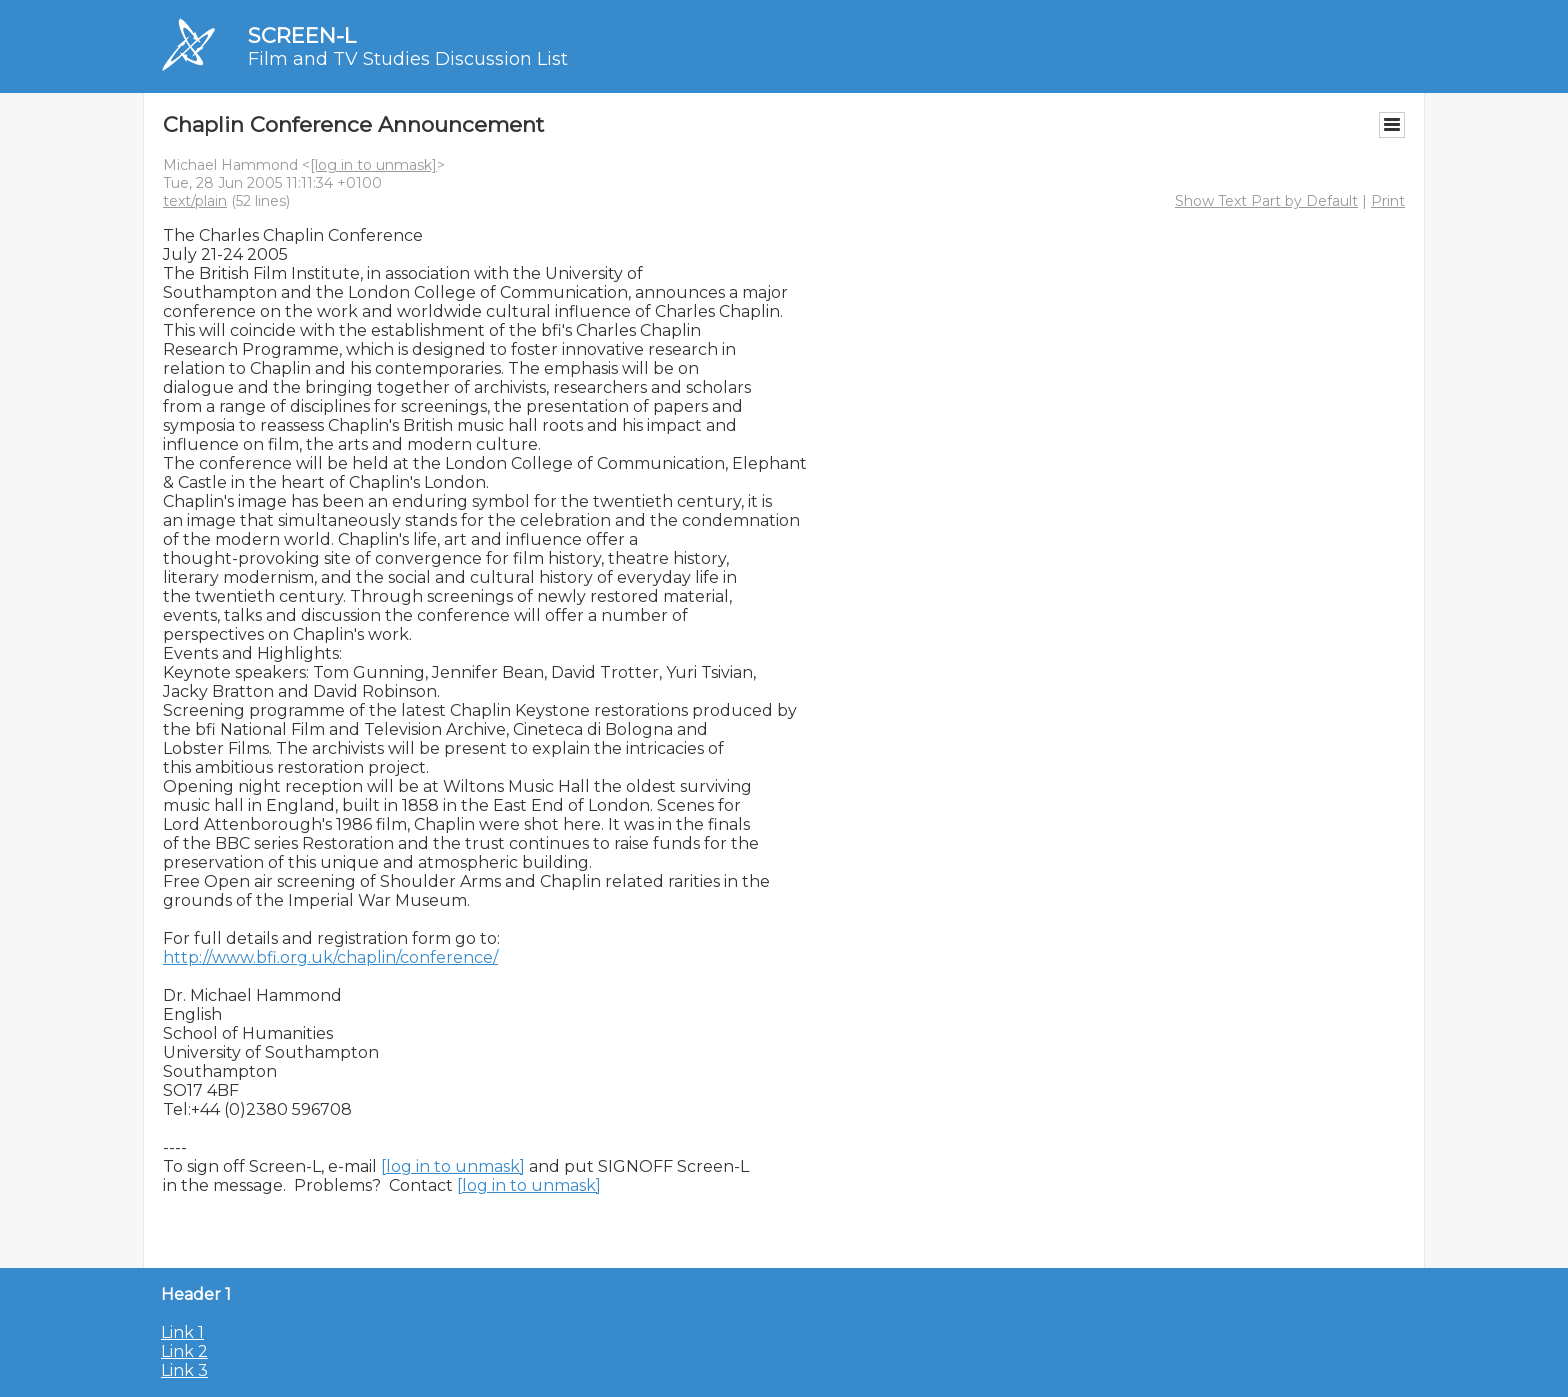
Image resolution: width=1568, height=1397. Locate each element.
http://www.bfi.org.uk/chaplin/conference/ (330, 957)
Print (1388, 201)
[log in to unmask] (373, 165)
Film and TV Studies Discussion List (408, 59)
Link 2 (184, 1351)
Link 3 (184, 1370)
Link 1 (182, 1332)
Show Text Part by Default (1266, 201)
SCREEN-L (302, 35)
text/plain (195, 201)
